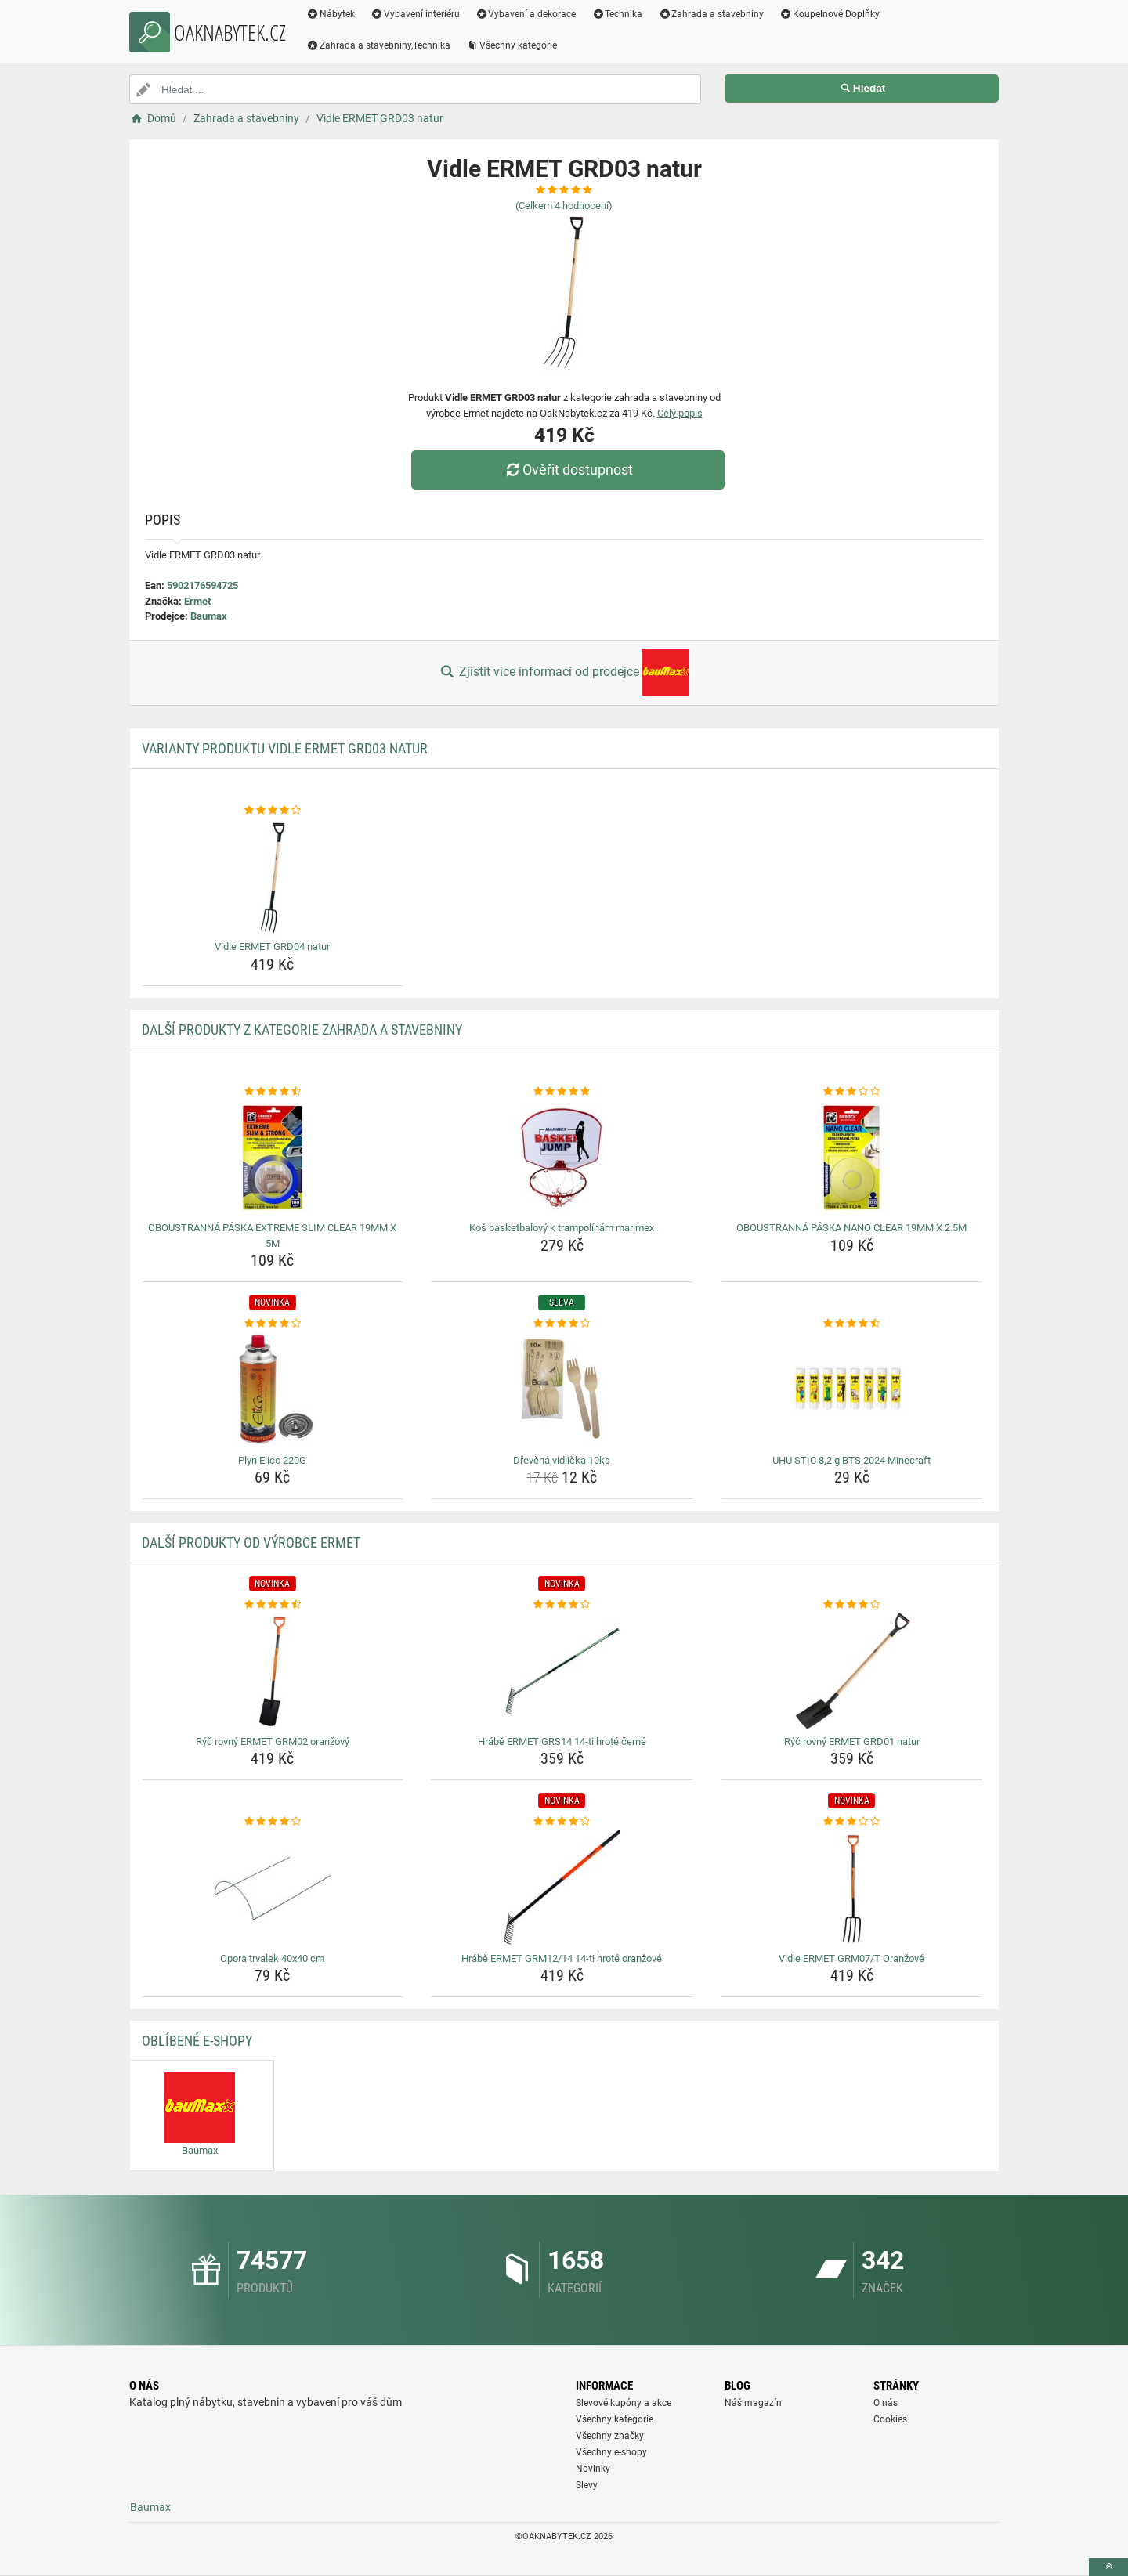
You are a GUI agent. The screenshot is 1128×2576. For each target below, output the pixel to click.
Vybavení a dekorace (526, 14)
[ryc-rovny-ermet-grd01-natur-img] (851, 1671)
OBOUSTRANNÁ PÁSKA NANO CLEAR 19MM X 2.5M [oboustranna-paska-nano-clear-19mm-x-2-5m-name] (851, 1228)
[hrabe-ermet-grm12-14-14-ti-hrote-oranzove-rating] (562, 1822)
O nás (885, 2402)
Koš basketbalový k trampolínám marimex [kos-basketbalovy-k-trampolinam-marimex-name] (561, 1228)
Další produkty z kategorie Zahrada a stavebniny (302, 1029)
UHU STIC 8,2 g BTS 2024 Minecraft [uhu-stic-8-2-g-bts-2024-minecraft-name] (851, 1460)
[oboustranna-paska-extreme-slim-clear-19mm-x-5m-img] (273, 1157)
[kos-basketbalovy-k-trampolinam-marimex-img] (562, 1157)
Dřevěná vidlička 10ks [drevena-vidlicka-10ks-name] (561, 1460)
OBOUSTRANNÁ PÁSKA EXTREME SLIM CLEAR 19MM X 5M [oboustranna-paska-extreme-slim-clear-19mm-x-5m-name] (272, 1235)
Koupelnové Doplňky (829, 14)
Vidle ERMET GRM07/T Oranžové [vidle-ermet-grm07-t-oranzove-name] (851, 1958)
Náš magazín (753, 2402)
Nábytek (330, 14)
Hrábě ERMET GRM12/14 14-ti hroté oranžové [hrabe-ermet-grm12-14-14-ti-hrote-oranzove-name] (561, 1958)
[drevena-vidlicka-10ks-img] (562, 1390)
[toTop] (1108, 2567)
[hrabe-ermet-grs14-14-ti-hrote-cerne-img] (562, 1671)
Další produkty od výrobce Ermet (251, 1542)
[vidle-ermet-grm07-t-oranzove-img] (851, 1888)
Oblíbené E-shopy (197, 2040)
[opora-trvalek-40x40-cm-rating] (273, 1822)
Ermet (197, 601)
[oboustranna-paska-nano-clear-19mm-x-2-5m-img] (851, 1157)
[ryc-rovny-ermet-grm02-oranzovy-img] (273, 1671)
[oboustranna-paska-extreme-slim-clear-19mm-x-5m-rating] (273, 1092)
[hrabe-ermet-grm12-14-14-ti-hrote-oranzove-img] (562, 1888)
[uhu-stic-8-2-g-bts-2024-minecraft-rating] (851, 1323)
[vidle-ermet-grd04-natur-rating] (273, 810)
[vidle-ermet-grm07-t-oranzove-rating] (851, 1822)
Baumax (208, 616)
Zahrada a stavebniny (711, 14)
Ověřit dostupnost (568, 469)
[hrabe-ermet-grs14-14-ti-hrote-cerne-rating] (562, 1605)
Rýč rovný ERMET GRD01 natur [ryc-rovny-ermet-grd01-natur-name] (852, 1741)
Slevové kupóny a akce (623, 2402)
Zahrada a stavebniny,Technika (378, 45)
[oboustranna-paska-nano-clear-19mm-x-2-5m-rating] (851, 1092)
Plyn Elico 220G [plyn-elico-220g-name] (272, 1460)
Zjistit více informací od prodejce (564, 672)
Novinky (593, 2468)
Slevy (587, 2485)
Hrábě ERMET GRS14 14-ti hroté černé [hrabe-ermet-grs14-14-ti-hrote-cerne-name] (562, 1741)
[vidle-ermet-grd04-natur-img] (273, 876)
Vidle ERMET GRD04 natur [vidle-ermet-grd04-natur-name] (272, 946)
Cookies (890, 2419)
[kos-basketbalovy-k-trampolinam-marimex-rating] (562, 1092)
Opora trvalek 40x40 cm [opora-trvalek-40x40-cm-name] (272, 1958)
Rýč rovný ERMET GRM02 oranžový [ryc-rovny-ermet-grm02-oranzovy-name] (272, 1741)
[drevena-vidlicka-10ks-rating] (562, 1323)
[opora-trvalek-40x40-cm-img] (273, 1888)
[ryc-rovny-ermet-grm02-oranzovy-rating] (273, 1605)
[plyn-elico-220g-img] (273, 1390)
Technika (616, 14)
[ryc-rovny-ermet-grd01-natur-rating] (851, 1605)
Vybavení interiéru (415, 14)
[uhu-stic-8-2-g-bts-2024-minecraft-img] (851, 1390)
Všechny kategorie (511, 45)
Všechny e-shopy (611, 2452)
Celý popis (680, 413)
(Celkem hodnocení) (564, 205)
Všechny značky (610, 2435)
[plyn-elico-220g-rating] (273, 1323)
